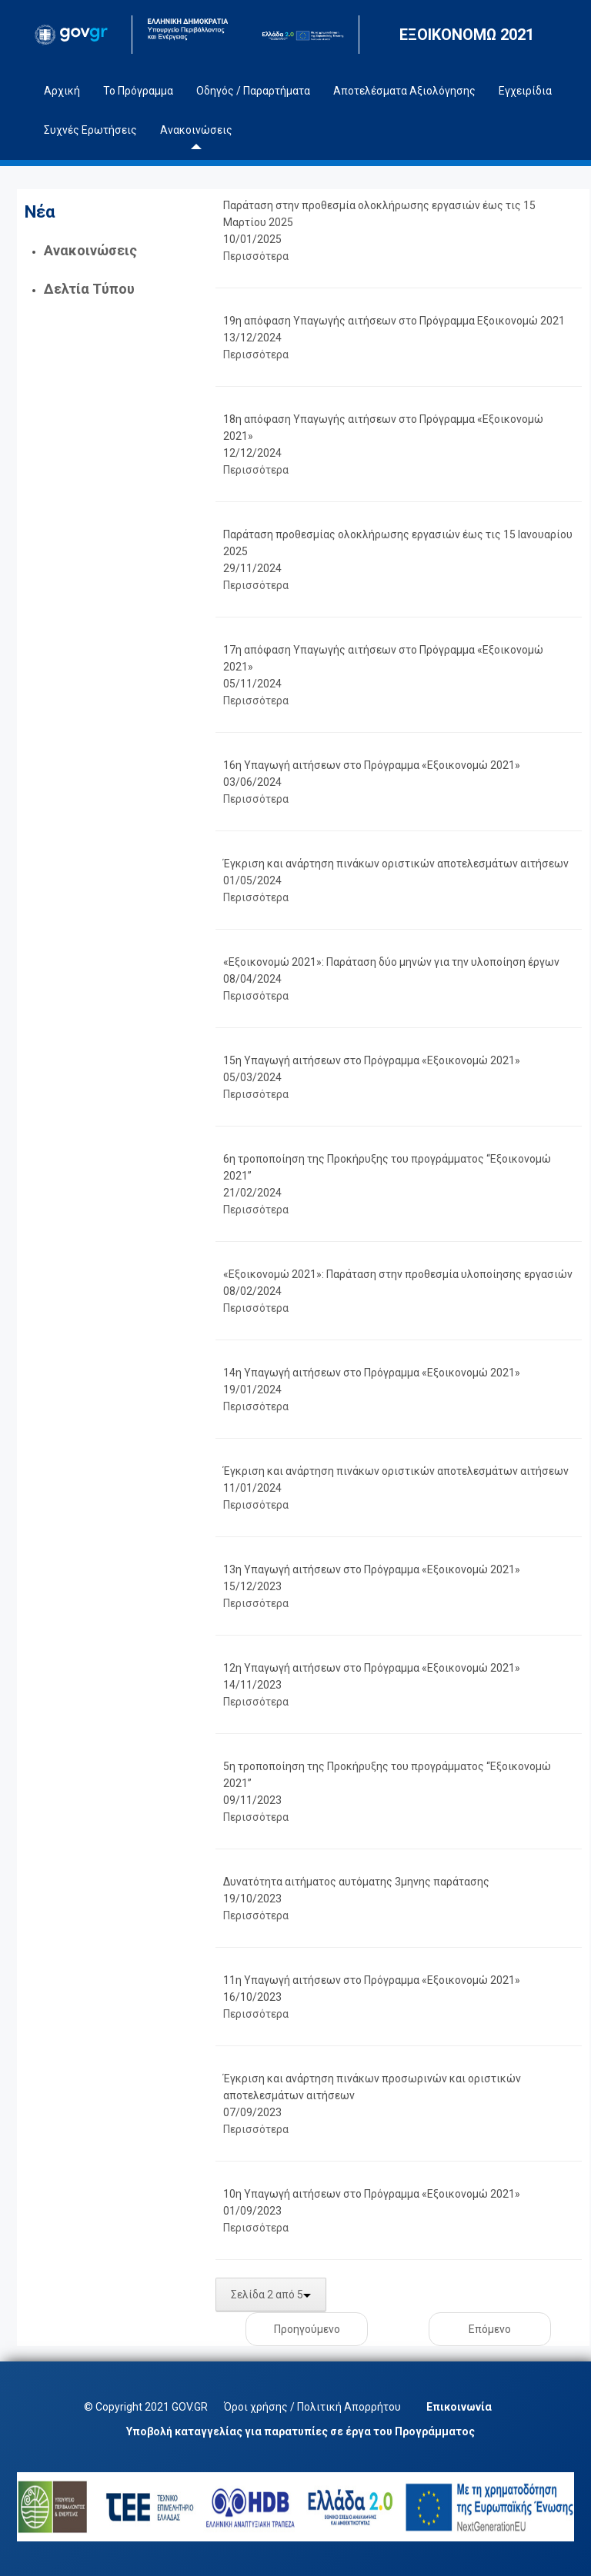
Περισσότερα (256, 256)
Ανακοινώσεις (90, 250)
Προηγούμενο (307, 2329)
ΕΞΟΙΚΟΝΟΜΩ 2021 (466, 34)
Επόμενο (490, 2329)
